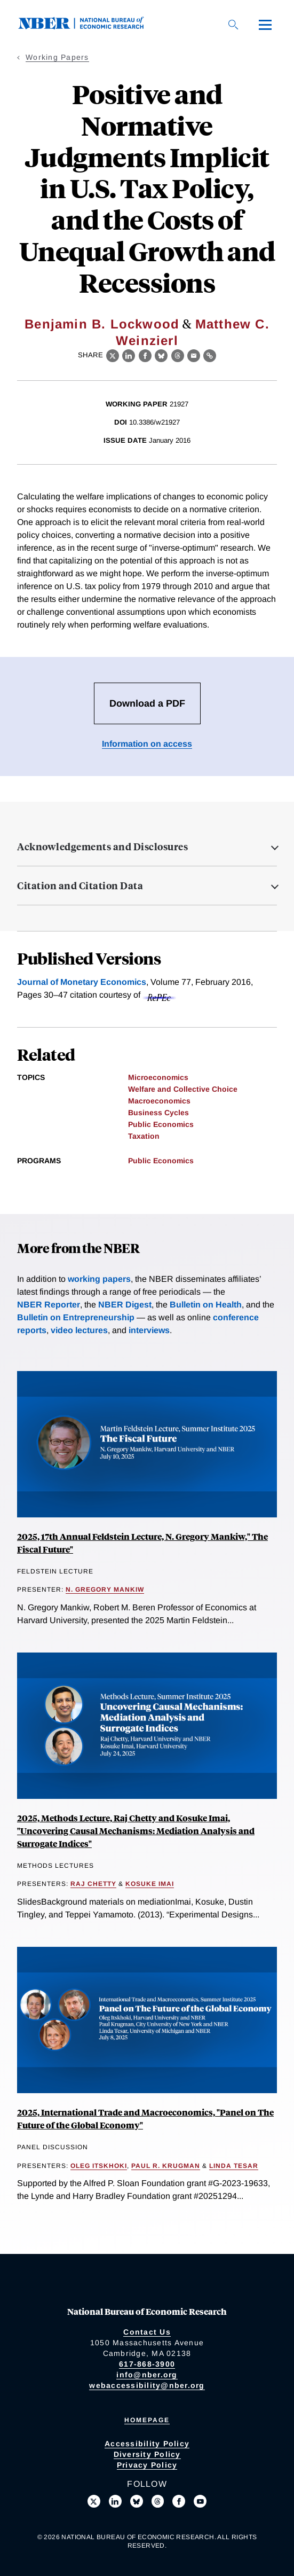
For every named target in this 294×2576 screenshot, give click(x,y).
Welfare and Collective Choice (182, 1089)
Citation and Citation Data (80, 885)
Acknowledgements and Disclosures (102, 846)
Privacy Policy (147, 2465)
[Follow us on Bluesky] (136, 2501)
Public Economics (161, 1124)
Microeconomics (158, 1077)
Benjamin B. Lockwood (102, 324)
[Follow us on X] (94, 2501)
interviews (149, 1330)
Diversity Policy (147, 2454)
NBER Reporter (48, 1304)
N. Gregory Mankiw (105, 1589)
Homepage (147, 2420)
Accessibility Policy (147, 2443)
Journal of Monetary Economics (81, 981)
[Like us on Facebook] (178, 2501)
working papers (99, 1278)
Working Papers (57, 57)
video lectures (79, 1330)
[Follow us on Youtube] (200, 2501)
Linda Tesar (233, 2166)
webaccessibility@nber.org (146, 2385)
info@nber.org (146, 2374)
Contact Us (147, 2332)
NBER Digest (125, 1304)
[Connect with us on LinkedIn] (115, 2501)
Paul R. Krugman (165, 2166)
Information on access (147, 743)
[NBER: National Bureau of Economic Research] (89, 26)
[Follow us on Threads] (158, 2501)
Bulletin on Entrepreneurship (75, 1317)
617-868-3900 (147, 2364)
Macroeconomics (159, 1101)
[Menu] (265, 24)
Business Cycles (158, 1112)
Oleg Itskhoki (98, 2166)
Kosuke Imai (149, 1884)
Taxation (144, 1136)
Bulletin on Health (206, 1304)
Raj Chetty (93, 1884)
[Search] (233, 24)
